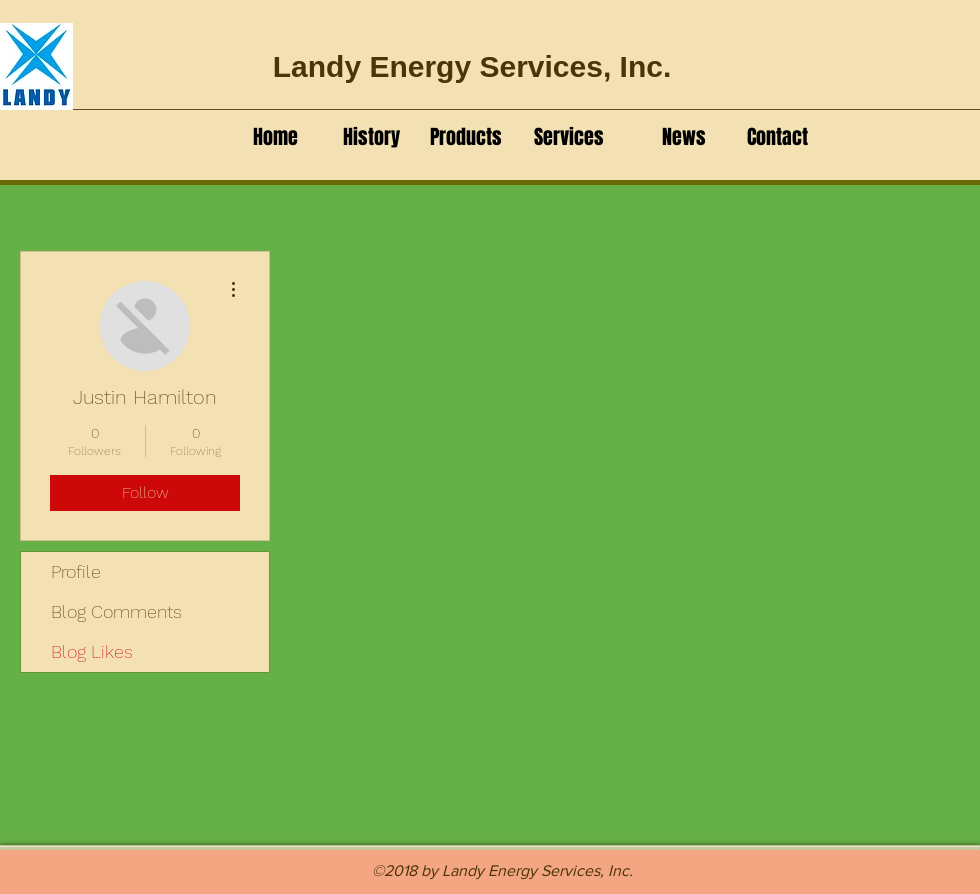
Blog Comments (116, 611)
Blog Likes (92, 651)
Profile (76, 571)
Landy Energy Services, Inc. (472, 66)
